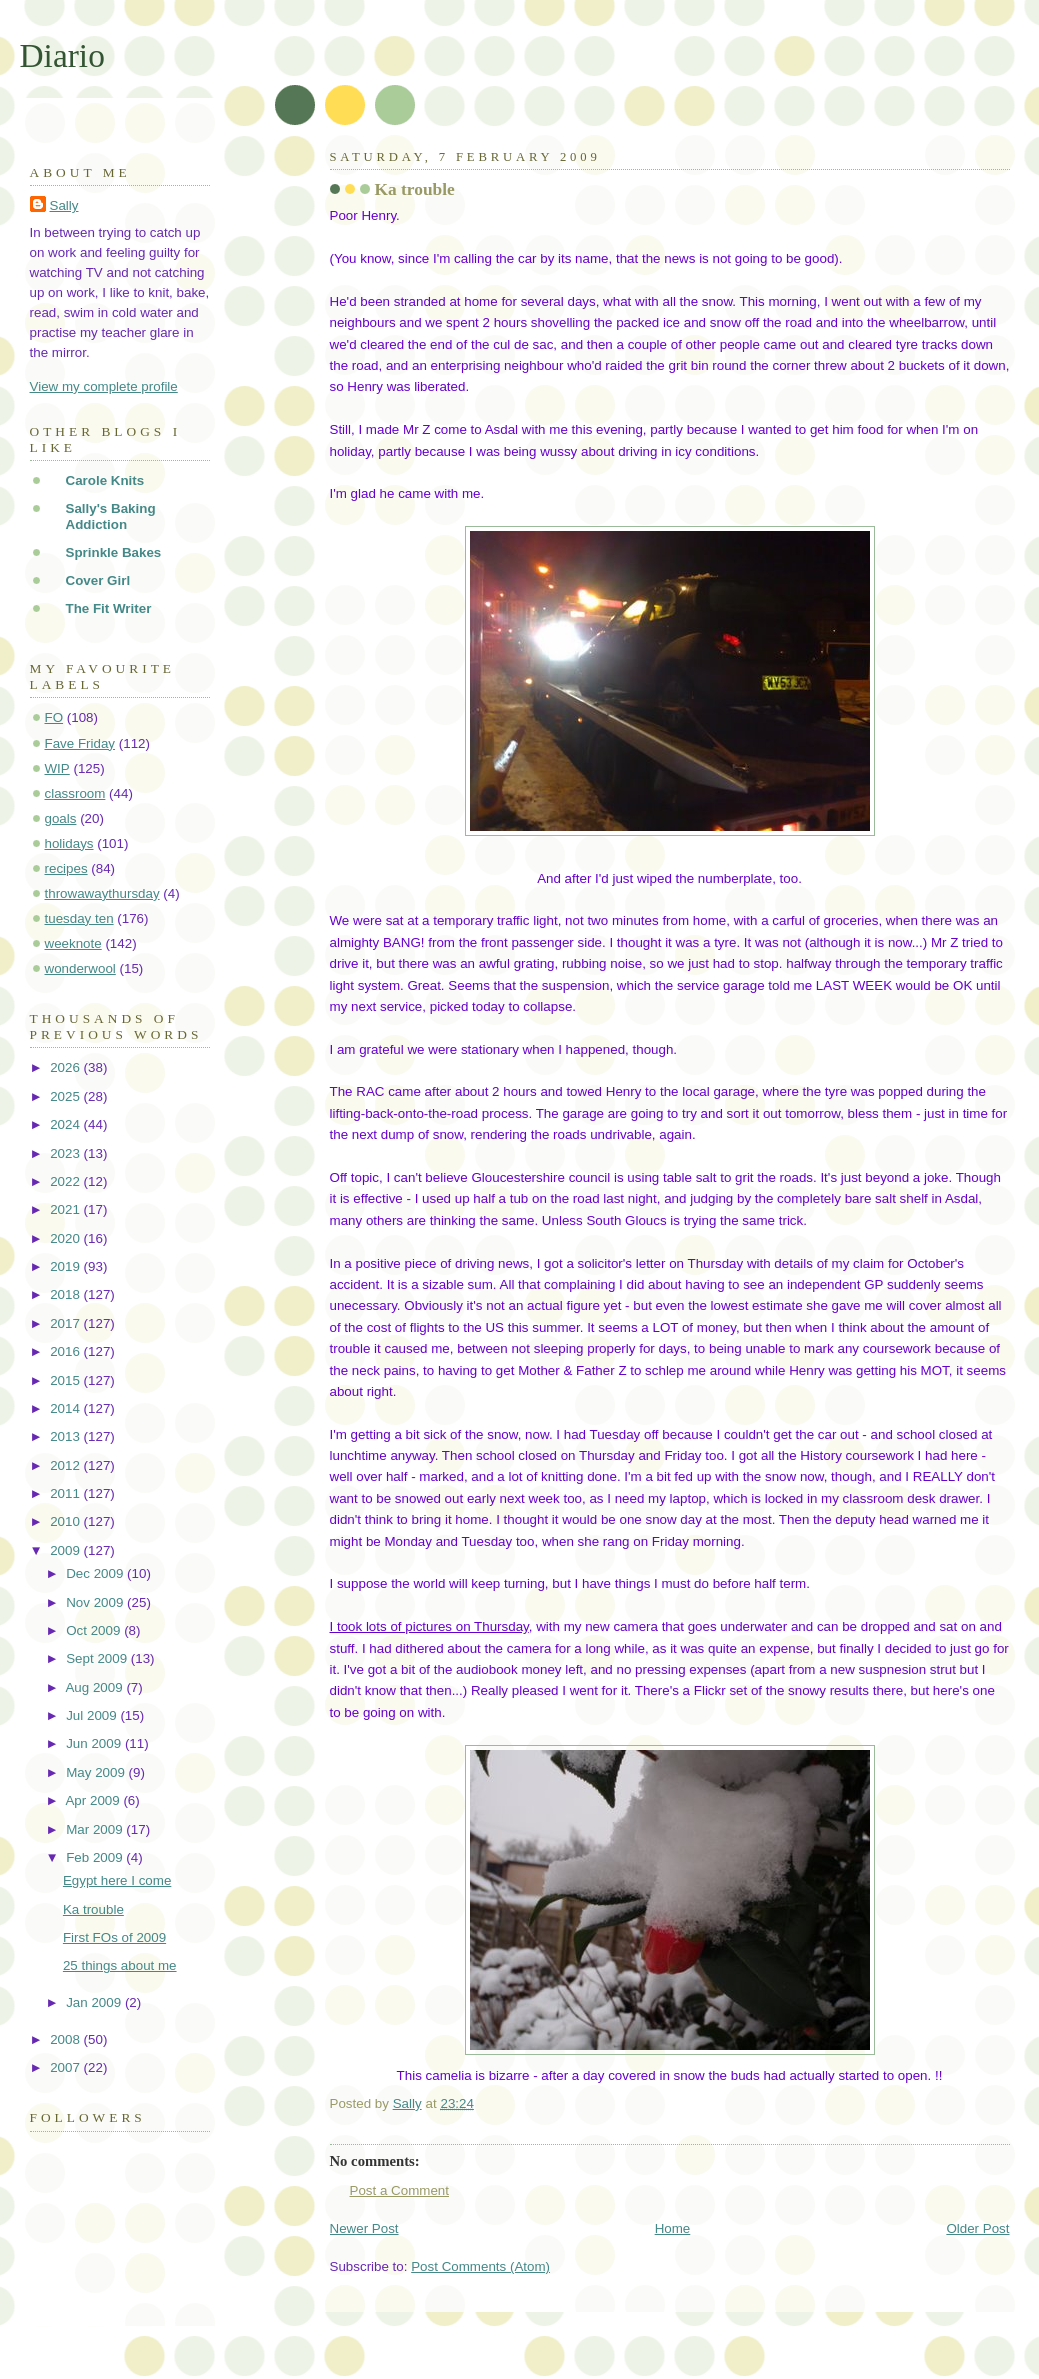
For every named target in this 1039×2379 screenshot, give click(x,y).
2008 (66, 2039)
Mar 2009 (96, 1829)
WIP (57, 768)
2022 (66, 1181)
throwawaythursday (102, 893)
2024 (66, 1124)
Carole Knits (105, 480)
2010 (66, 1521)
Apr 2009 (94, 1800)
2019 (66, 1266)
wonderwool (80, 968)
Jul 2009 (93, 1715)
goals (61, 818)
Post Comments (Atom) (480, 2266)
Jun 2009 (95, 1743)
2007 (66, 2067)
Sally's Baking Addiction (111, 516)
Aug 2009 (95, 1687)
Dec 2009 (96, 1573)
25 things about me (120, 1965)
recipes (66, 868)
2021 (66, 1209)
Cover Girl (98, 580)
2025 (66, 1096)
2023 (66, 1153)
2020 (66, 1238)
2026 (66, 1067)
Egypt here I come (117, 1880)
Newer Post (364, 2228)
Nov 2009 (96, 1602)
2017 (66, 1323)
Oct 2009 (95, 1630)
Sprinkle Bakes (114, 552)
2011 (66, 1493)
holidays (69, 843)
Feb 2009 (96, 1857)
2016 (66, 1351)
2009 (66, 1550)
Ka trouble (93, 1909)
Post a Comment (400, 2190)
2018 (66, 1294)
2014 (66, 1408)
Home (673, 2228)
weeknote (73, 943)
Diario (62, 55)
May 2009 (97, 1772)
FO (54, 717)
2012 (66, 1465)
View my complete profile (104, 386)
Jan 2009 (95, 2002)
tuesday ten (79, 918)
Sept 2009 (98, 1658)
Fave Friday (80, 743)
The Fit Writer (109, 608)
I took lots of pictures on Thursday (429, 1626)
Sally (64, 205)
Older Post (977, 2228)
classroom (75, 793)
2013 (66, 1436)
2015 (66, 1380)
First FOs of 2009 (114, 1937)
